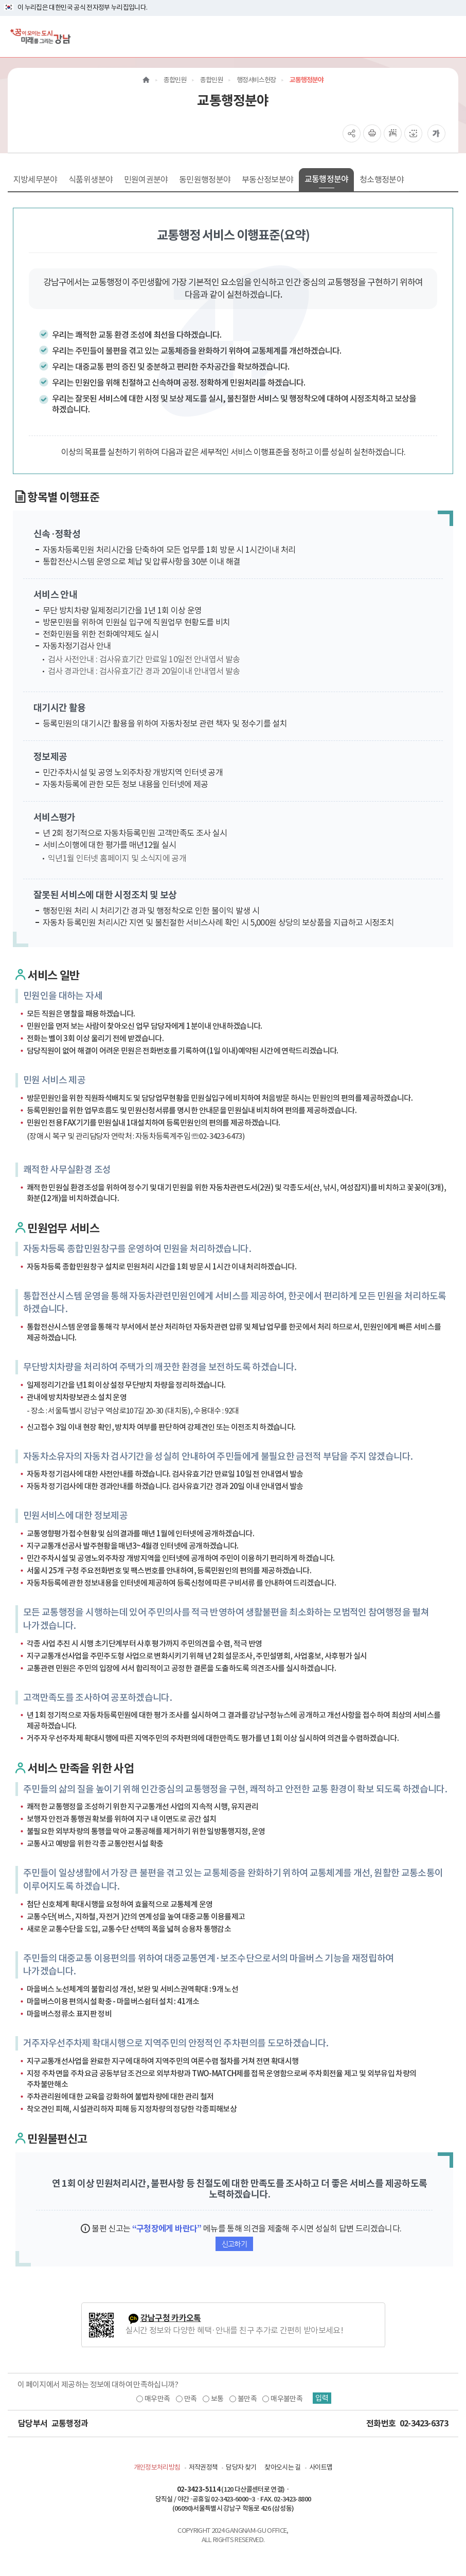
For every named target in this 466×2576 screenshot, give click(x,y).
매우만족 (154, 2398)
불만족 (244, 2398)
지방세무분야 (35, 179)
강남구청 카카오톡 (170, 2318)
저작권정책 (203, 2467)
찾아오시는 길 (282, 2467)
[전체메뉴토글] (450, 36)
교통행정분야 (326, 179)
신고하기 (234, 2244)
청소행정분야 (382, 179)
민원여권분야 (146, 179)
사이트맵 (320, 2467)
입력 (323, 2398)
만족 (188, 2398)
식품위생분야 (90, 179)
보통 (214, 2398)
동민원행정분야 (204, 179)
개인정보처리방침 (157, 2467)
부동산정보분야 (267, 179)
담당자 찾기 (241, 2467)
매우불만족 (284, 2398)
